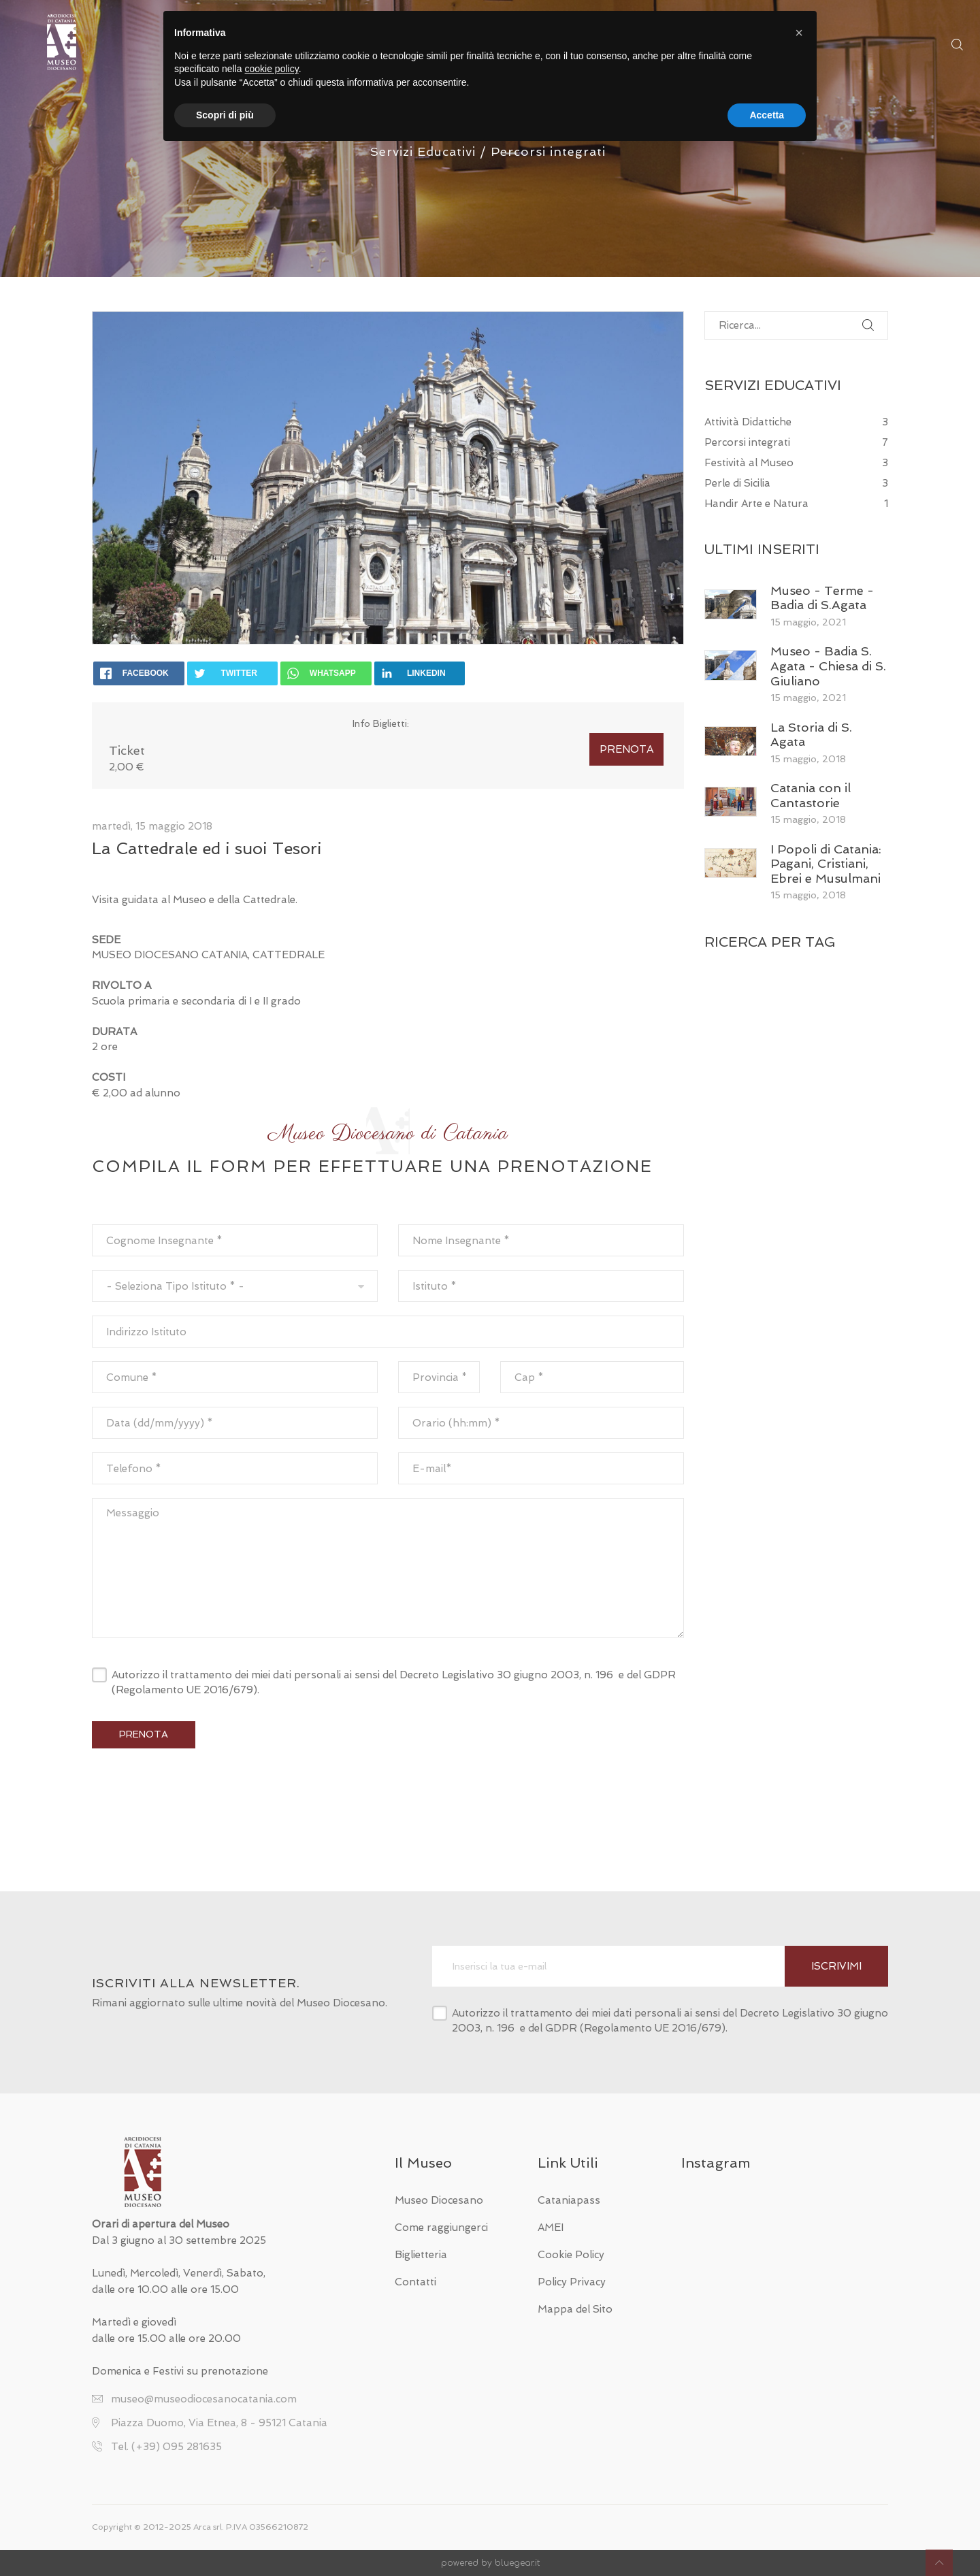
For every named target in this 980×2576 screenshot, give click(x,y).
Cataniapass (569, 2200)
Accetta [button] (766, 115)
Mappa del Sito (575, 2309)
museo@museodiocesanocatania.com (204, 2399)
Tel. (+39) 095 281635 (166, 2447)
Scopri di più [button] (225, 115)
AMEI (551, 2227)
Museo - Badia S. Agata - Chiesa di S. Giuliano (828, 665)
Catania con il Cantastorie (810, 795)
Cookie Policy (571, 2255)
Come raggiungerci (441, 2227)
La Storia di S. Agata (811, 734)
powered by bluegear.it (490, 2563)
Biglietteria (421, 2255)
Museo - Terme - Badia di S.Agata (822, 598)
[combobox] (235, 1286)
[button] (799, 33)
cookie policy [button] (272, 68)
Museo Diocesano (439, 2200)
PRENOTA (626, 749)
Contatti (415, 2282)
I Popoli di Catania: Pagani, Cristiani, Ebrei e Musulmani (825, 863)
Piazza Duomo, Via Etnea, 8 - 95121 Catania (219, 2423)
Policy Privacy (572, 2282)
